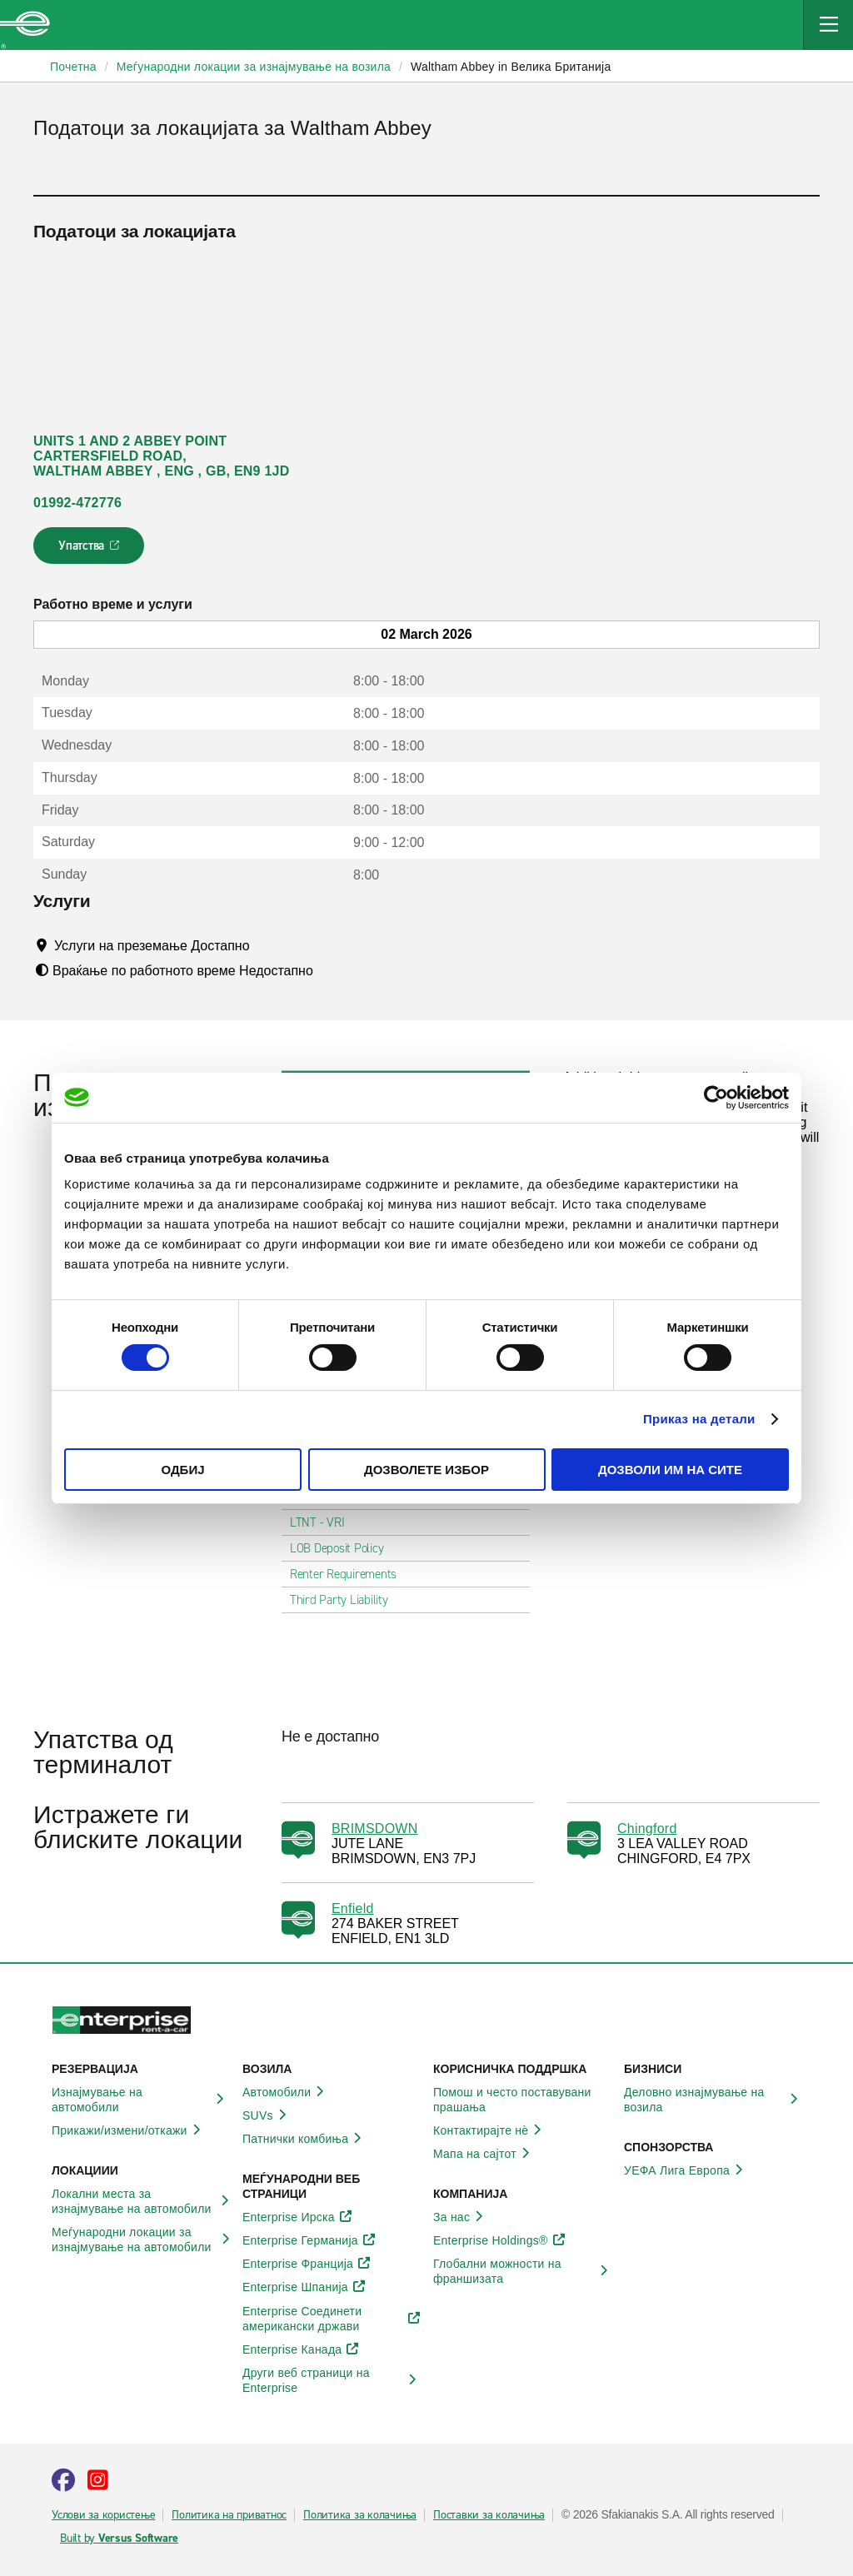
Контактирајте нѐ (489, 2130)
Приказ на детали (699, 1419)
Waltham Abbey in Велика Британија (511, 66)
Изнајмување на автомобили (140, 2099)
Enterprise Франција (307, 2263)
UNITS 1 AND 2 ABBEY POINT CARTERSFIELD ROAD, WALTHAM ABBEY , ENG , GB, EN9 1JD (161, 456)
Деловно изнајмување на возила (712, 2099)
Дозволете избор (426, 1469)
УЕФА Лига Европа (686, 2170)
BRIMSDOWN (375, 1828)
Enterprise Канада (301, 2349)
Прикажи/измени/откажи (129, 2130)
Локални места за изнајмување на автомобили (140, 2201)
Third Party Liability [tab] (346, 1600)
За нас (460, 2217)
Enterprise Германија (309, 2240)
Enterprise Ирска (297, 2217)
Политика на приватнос (229, 2515)
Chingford (647, 1828)
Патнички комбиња (304, 2138)
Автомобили (285, 2092)
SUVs (267, 2115)
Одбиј (182, 1469)
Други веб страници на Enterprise (331, 2380)
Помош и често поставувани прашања (522, 2099)
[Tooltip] (265, 945)
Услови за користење (103, 2515)
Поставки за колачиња (489, 2515)
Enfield (353, 1908)
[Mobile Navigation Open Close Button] (828, 25)
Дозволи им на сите (670, 1469)
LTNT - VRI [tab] (324, 1522)
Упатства (90, 550)
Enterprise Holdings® (499, 2240)
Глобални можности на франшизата (522, 2271)
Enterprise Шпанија (304, 2287)
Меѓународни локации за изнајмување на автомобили (140, 2239)
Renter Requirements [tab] (350, 1574)
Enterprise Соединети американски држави (331, 2318)
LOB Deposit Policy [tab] (343, 1548)
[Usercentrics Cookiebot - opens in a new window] (716, 1096)
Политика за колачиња (360, 2515)
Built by (119, 2538)
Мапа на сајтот (484, 2153)
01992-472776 (77, 503)
